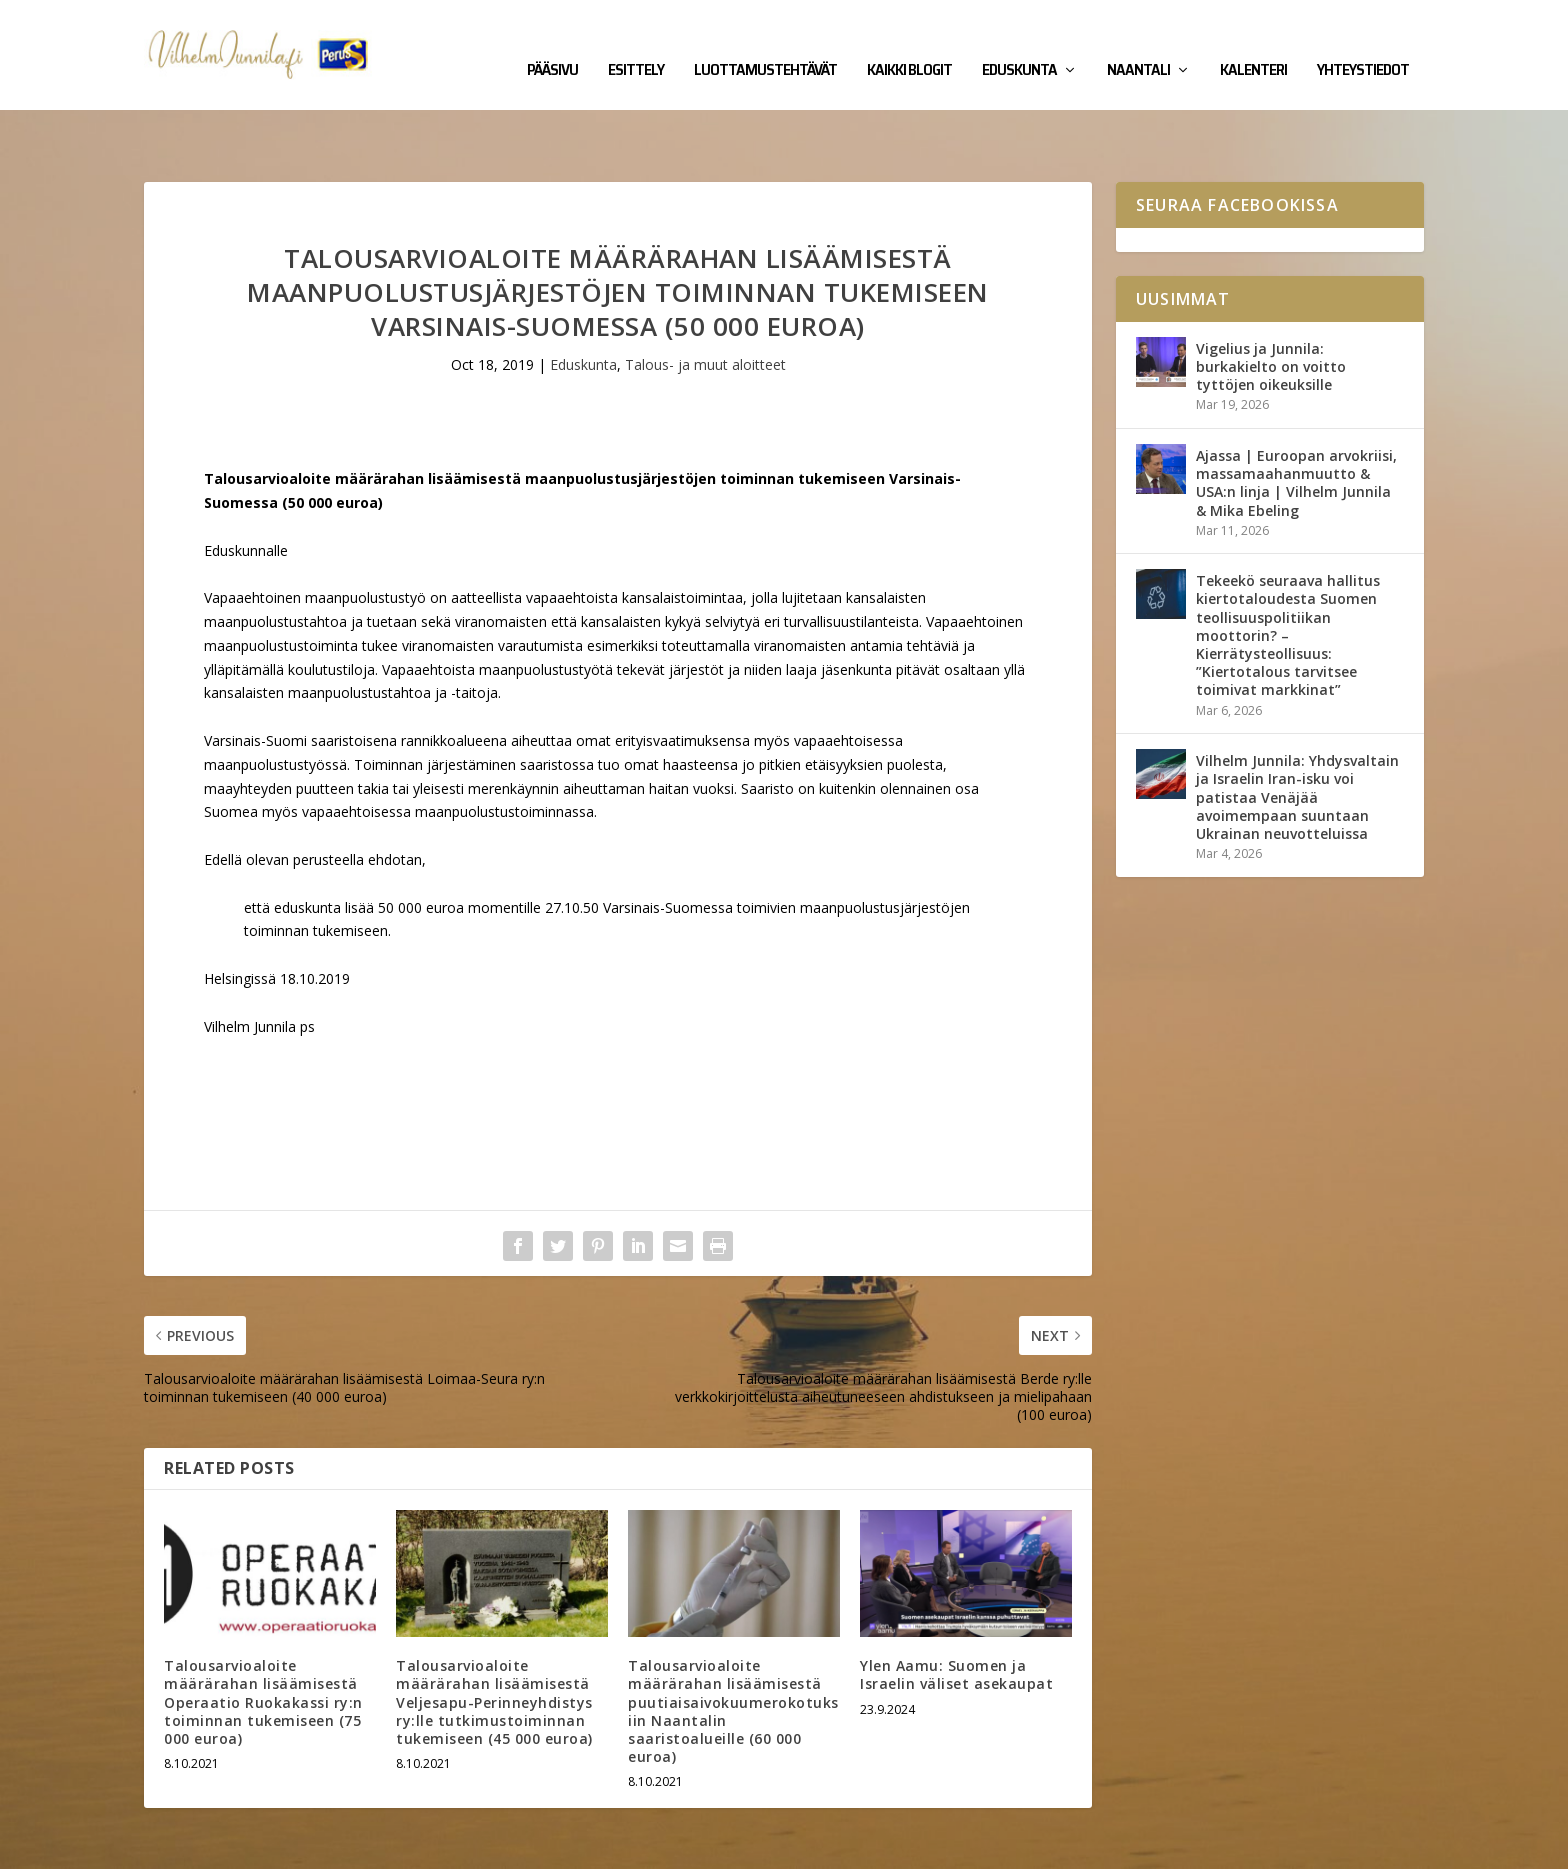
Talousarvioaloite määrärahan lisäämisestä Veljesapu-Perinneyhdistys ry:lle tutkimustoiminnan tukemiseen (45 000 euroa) (494, 1640)
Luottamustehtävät (765, 42)
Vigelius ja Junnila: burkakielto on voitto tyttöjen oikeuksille (1271, 304)
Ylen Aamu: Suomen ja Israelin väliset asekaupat (956, 1612)
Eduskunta (1019, 42)
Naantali (1138, 42)
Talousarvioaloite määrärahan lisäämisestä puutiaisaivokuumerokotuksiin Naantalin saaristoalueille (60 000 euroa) (733, 1649)
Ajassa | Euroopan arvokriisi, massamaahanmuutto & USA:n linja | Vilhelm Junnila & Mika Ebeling (1296, 421)
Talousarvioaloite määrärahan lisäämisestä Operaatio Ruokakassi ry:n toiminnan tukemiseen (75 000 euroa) (263, 1640)
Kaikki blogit (909, 42)
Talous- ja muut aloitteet (705, 302)
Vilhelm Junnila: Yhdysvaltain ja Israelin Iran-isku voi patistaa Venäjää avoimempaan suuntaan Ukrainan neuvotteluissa (1297, 735)
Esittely (636, 42)
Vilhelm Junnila (209, 1846)
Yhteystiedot (1363, 42)
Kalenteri (1253, 42)
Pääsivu (552, 42)
